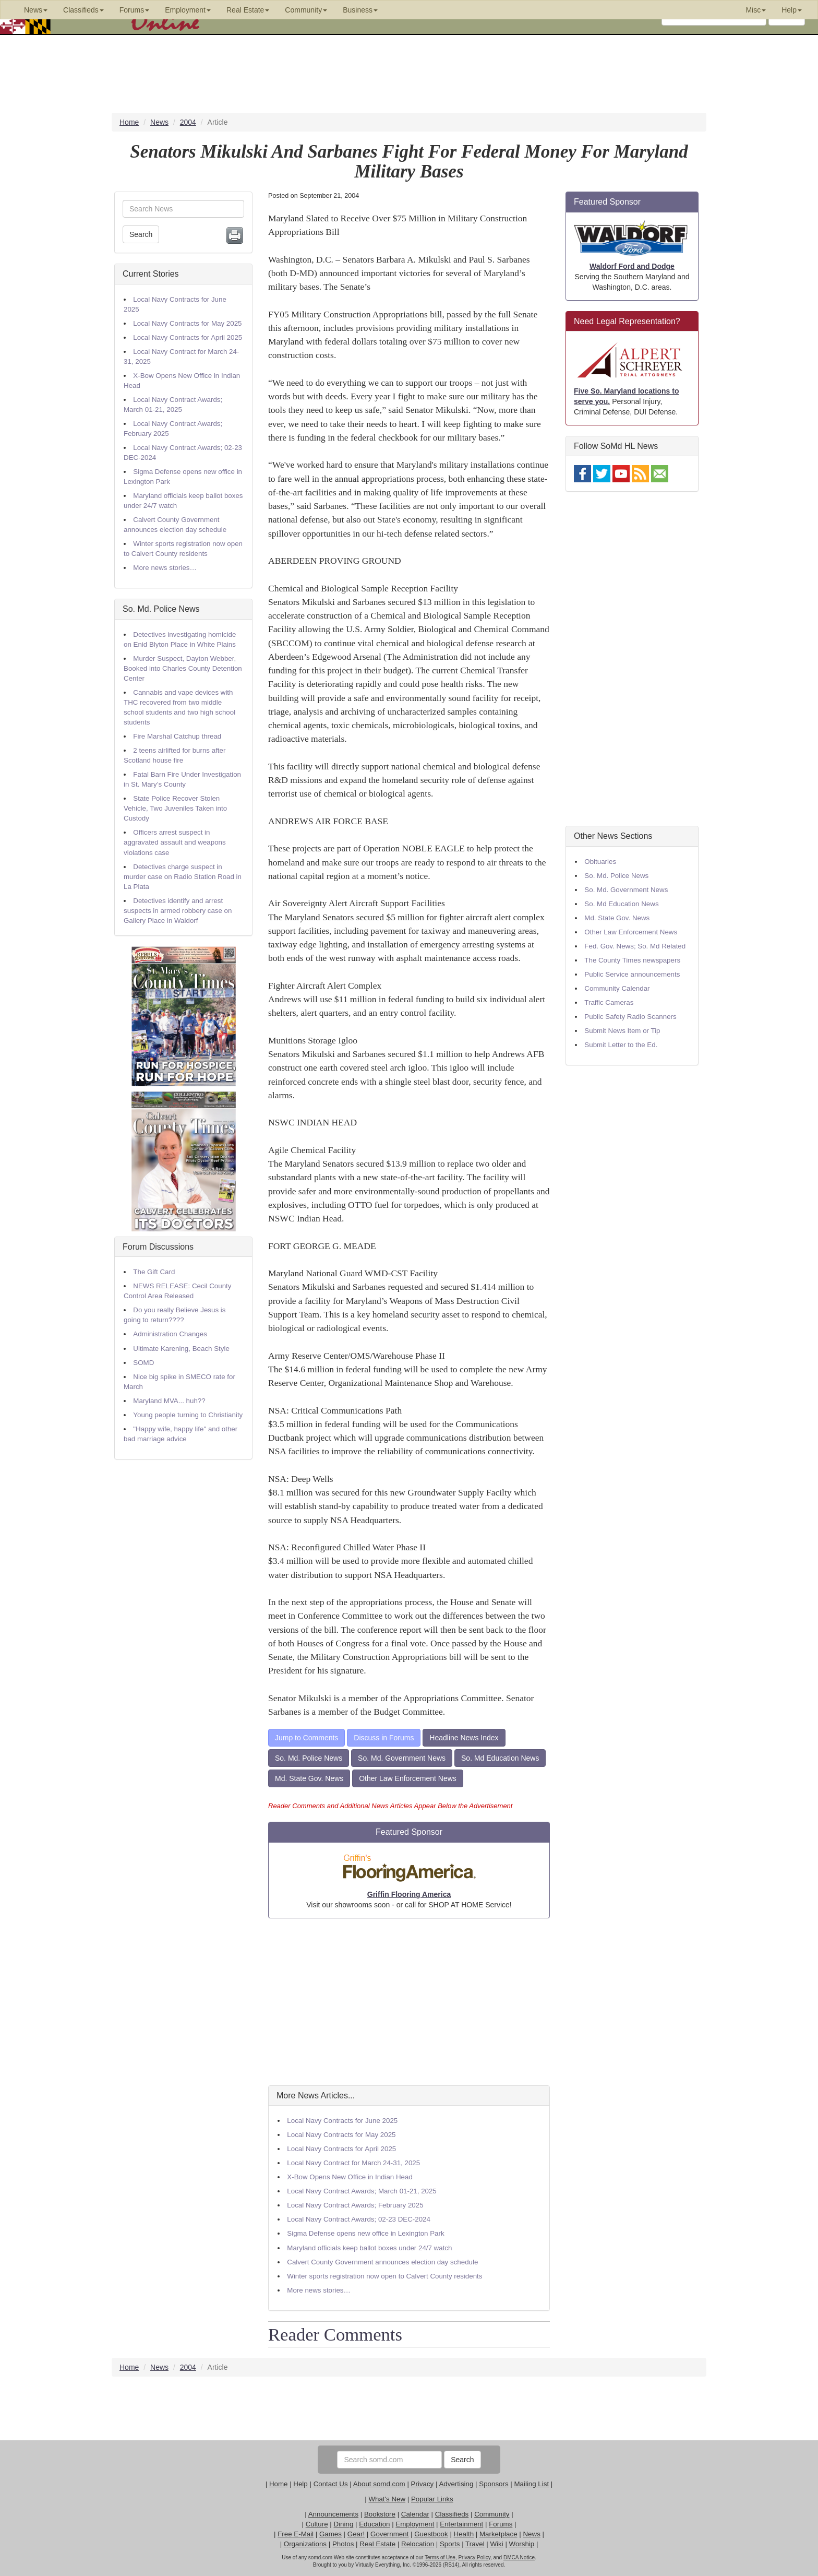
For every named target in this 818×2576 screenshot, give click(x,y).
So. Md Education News (500, 1758)
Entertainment (461, 2524)
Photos (343, 2544)
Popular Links (432, 2499)
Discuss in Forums (384, 1738)
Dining (344, 2524)
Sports (450, 2544)
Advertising (456, 2484)
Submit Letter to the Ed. (620, 1045)
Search (140, 234)
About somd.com (379, 2484)
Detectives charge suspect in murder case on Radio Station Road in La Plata (183, 877)
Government (389, 2534)
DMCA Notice (519, 2557)
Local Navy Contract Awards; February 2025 (355, 2205)
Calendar (415, 2514)
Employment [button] (188, 10)
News (531, 2534)
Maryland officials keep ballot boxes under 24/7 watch (369, 2248)
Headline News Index (463, 1738)
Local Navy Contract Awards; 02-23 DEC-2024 (358, 2219)
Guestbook (431, 2534)
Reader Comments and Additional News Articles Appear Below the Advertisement (390, 1806)
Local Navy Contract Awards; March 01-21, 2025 (361, 2191)
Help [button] (791, 10)
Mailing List (531, 2484)
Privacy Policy (474, 2557)
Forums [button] (134, 10)
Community (491, 2514)
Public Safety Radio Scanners (630, 1016)
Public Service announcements (632, 974)
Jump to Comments (306, 1738)
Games (330, 2534)
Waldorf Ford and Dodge (632, 266)
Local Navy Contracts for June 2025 (342, 2120)
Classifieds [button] (83, 10)
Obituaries (600, 861)
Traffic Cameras (608, 1002)
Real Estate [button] (247, 10)
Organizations (305, 2544)
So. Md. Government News (402, 1758)
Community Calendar (616, 988)
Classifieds (451, 2514)
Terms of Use (440, 2557)
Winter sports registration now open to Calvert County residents (384, 2276)
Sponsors (493, 2484)
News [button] (35, 10)
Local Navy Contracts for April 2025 (187, 337)
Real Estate (377, 2544)
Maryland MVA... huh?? (169, 1401)
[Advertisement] (409, 2002)
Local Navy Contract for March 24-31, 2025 (353, 2163)
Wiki (496, 2544)
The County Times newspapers (632, 960)
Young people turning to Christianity (188, 1415)
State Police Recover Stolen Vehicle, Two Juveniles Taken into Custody (175, 808)
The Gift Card (154, 1272)
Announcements (333, 2514)
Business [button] (360, 10)
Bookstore (379, 2514)
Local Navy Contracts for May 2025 (187, 323)
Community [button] (306, 10)
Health (464, 2534)
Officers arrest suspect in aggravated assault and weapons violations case (175, 842)
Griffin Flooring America (409, 1894)
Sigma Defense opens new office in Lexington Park (365, 2233)
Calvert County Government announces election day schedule (382, 2262)
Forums (500, 2524)
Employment (414, 2524)
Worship (522, 2544)
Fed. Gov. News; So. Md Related (634, 946)
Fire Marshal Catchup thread (177, 736)
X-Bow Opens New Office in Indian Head (350, 2177)
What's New (386, 2499)
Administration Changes (170, 1334)
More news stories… (164, 568)
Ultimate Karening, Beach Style (181, 1348)
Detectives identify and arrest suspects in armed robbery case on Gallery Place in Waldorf (178, 910)
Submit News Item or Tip (622, 1031)
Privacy (422, 2484)
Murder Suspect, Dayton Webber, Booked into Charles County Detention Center (183, 668)
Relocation (417, 2544)
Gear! (356, 2534)
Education (374, 2524)
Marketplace (498, 2534)
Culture (317, 2524)
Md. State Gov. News (309, 1778)
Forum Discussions (158, 1246)
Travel (475, 2544)
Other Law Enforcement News (407, 1778)
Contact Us (331, 2484)
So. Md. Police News (161, 608)
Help (300, 2484)
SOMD (143, 1363)
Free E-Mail (296, 2534)
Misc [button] (755, 10)
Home (278, 2484)
